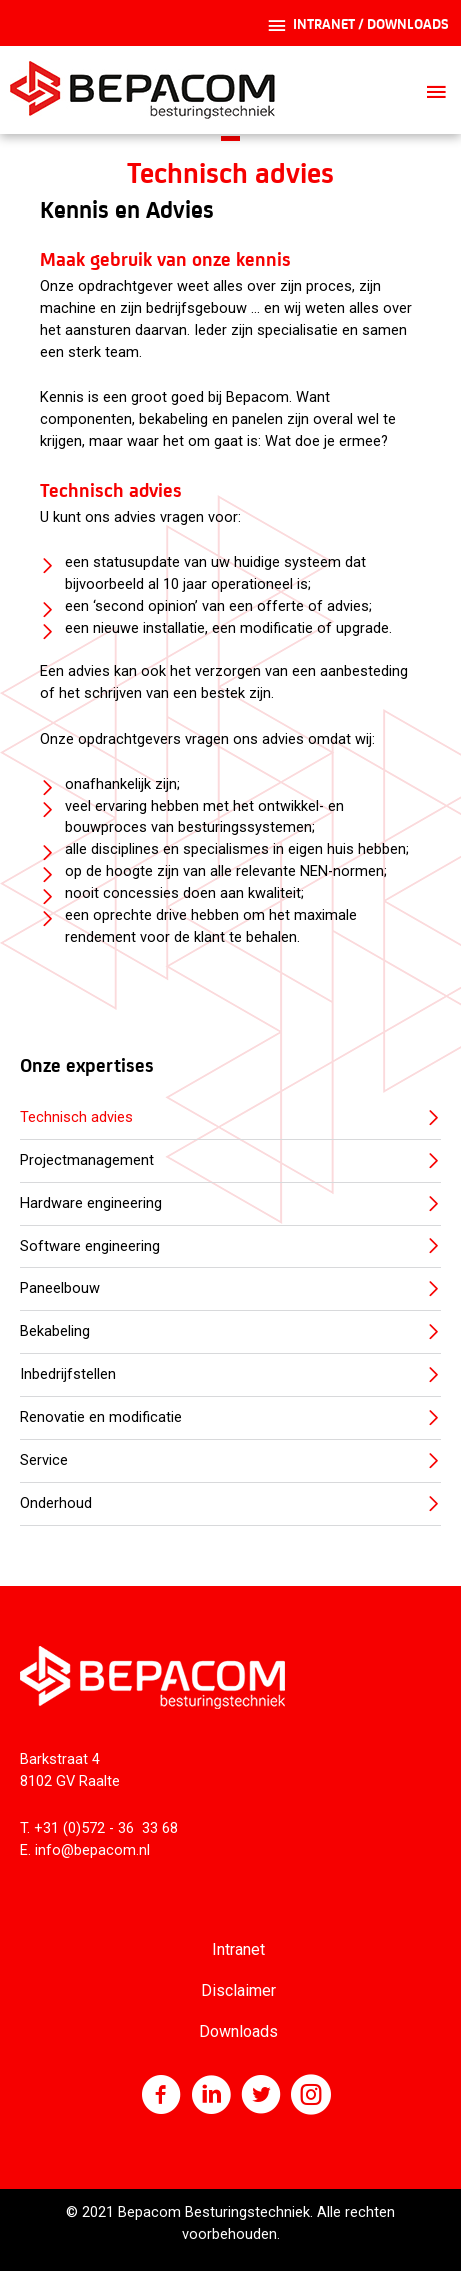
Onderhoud (56, 1503)
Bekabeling (55, 1331)
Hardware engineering (91, 1203)
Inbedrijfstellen (68, 1374)
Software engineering (90, 1246)
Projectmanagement (87, 1160)
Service (44, 1460)
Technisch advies (76, 1117)
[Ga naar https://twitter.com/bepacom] (261, 2097)
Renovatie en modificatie (101, 1417)
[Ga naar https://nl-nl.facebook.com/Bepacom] (161, 2097)
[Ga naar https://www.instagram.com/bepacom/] (311, 2097)
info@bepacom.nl (92, 1850)
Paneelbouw (60, 1288)
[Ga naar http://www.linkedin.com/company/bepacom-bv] (211, 2097)
